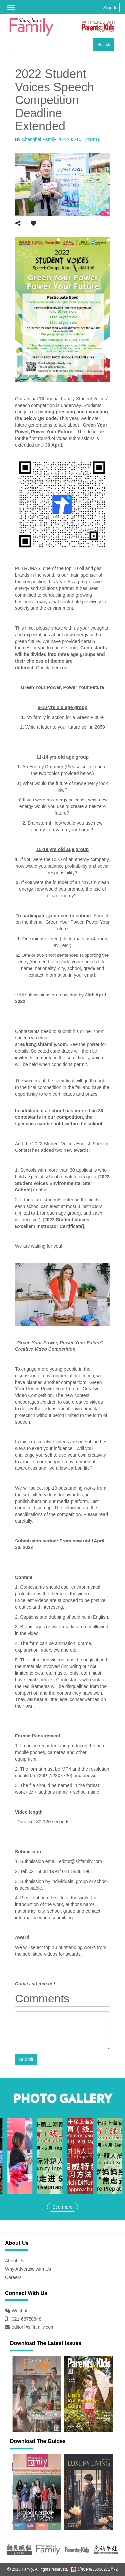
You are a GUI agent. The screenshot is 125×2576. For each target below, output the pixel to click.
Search (103, 44)
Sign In (110, 7)
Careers (13, 2277)
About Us (14, 2260)
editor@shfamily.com (33, 2327)
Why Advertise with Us (28, 2269)
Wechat (18, 2310)
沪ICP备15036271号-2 (94, 2569)
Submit (26, 2059)
